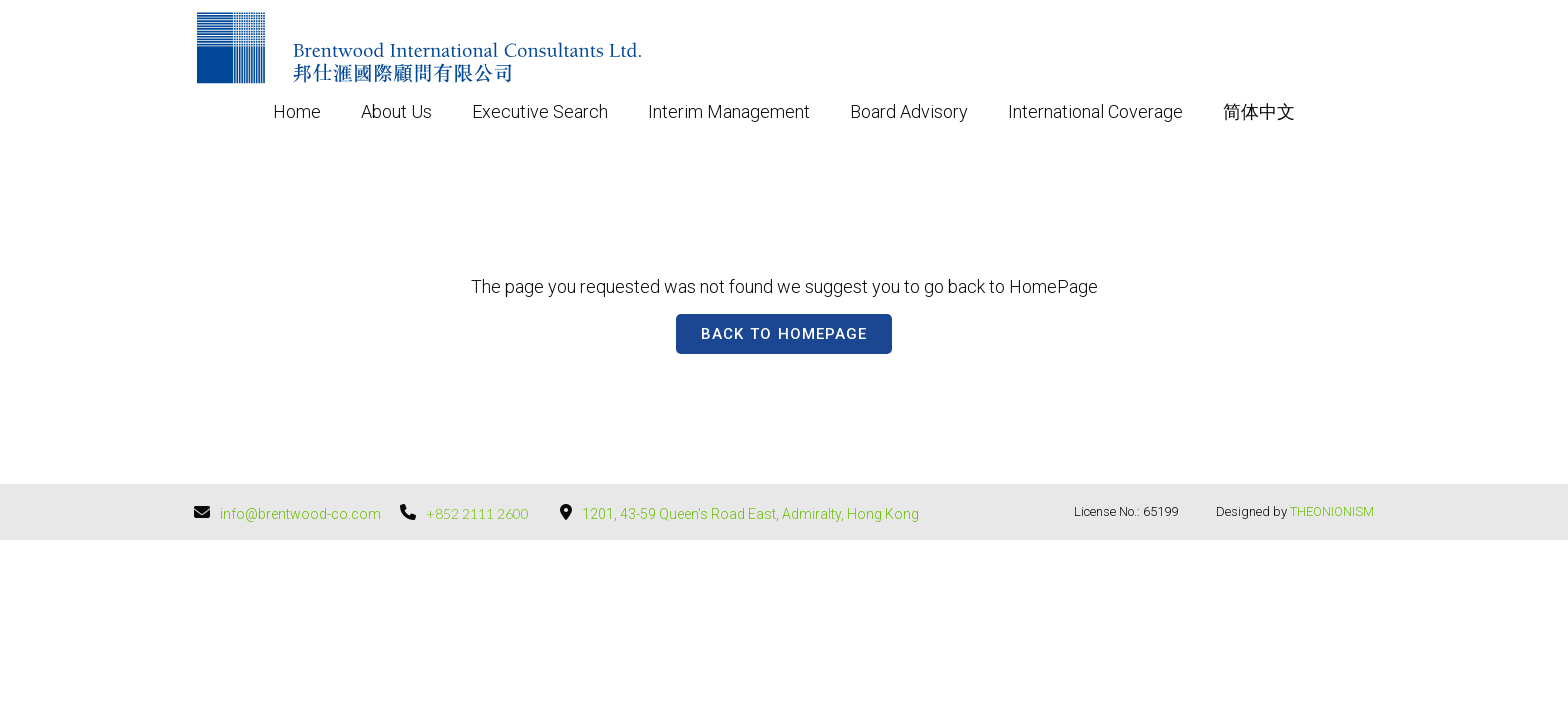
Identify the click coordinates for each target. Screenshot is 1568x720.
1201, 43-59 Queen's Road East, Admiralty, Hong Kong (750, 514)
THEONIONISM (1332, 511)
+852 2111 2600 (477, 513)
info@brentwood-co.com (300, 514)
